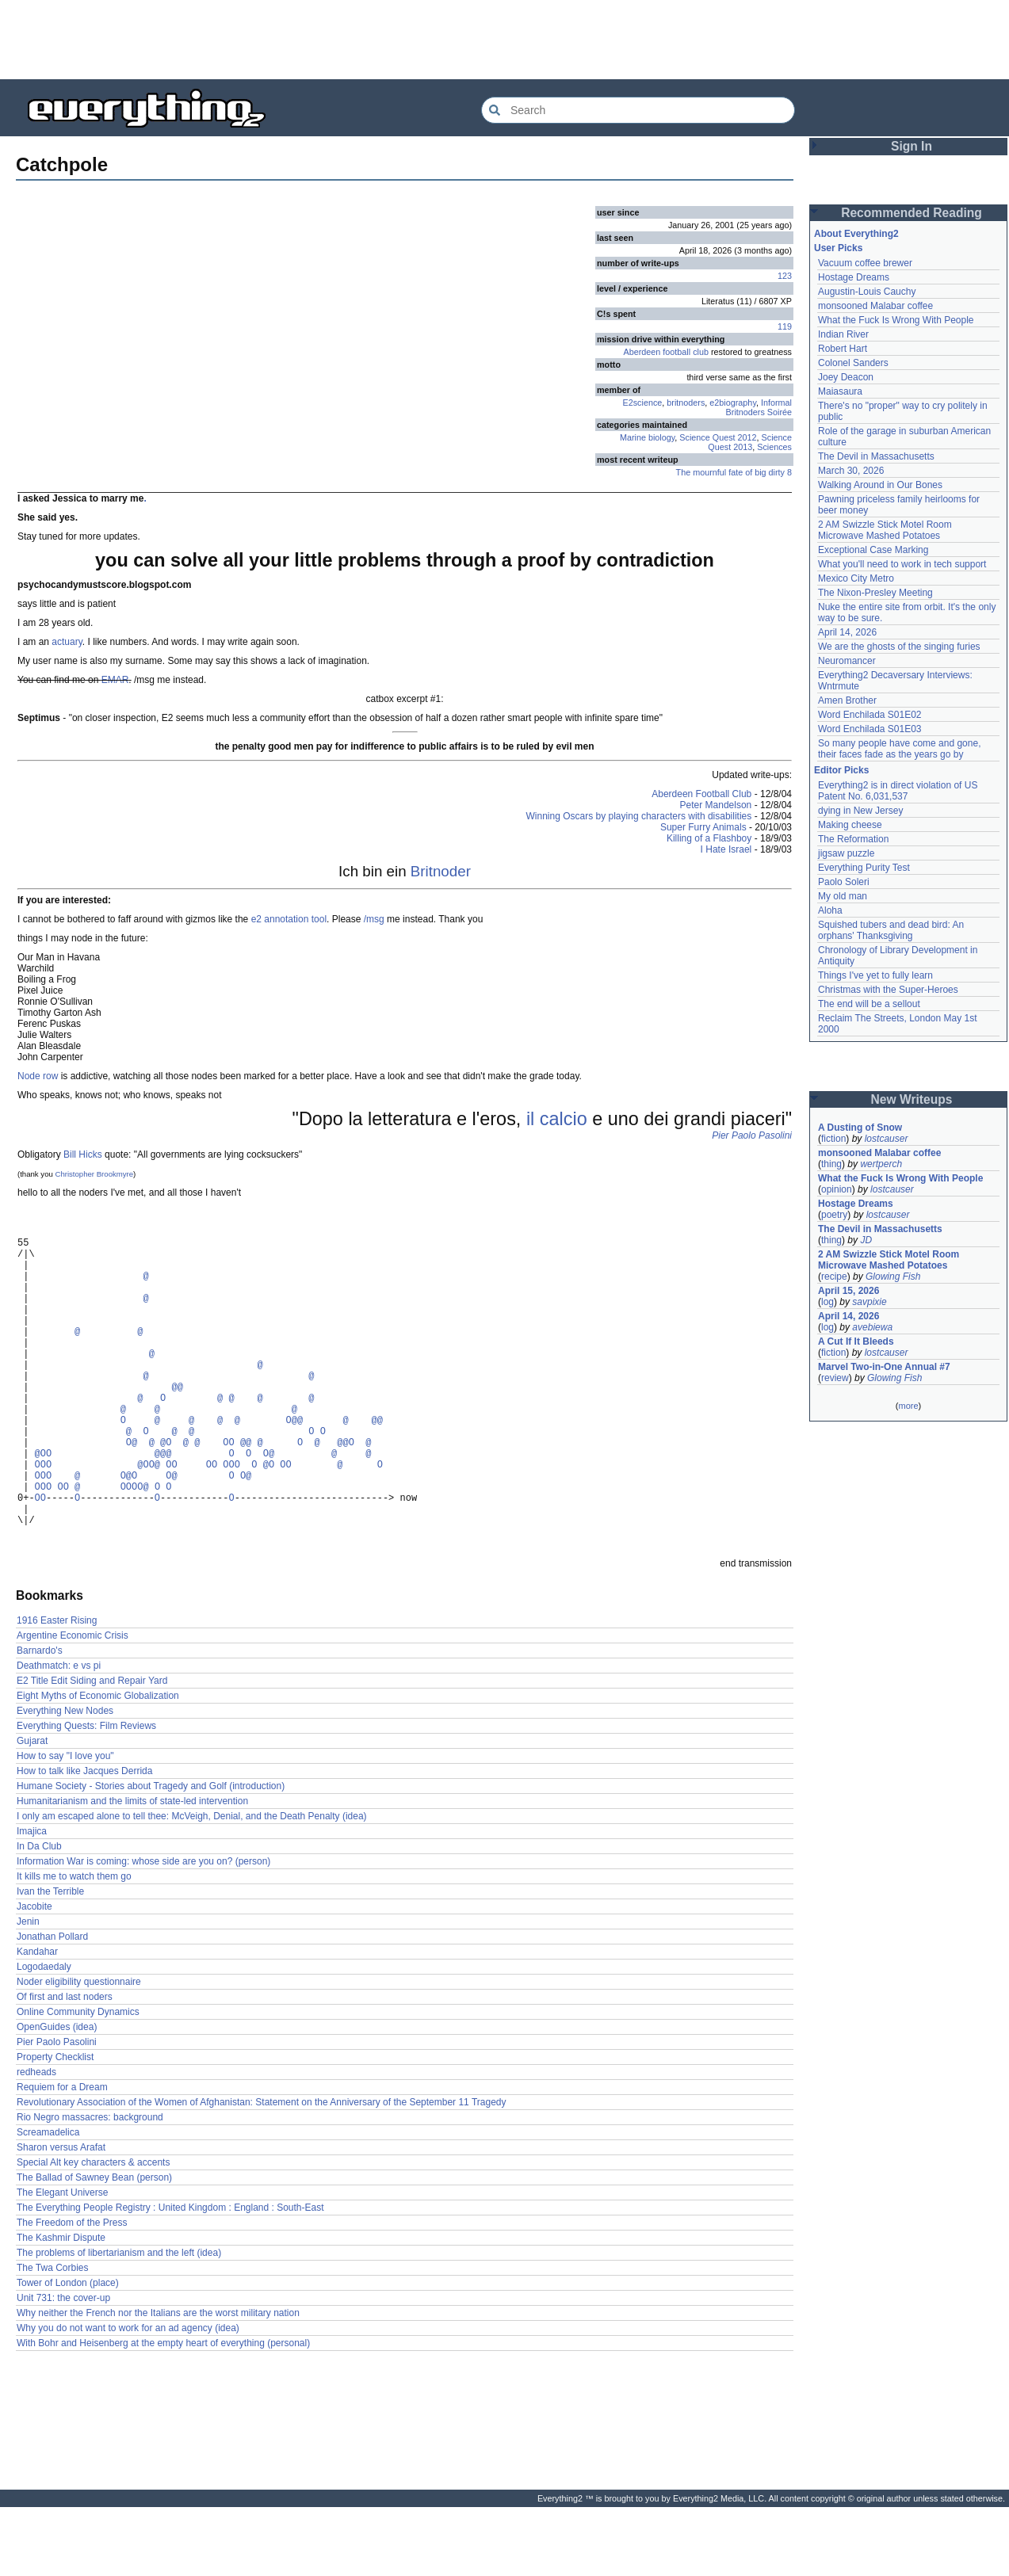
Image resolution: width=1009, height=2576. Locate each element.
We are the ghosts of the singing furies (899, 646)
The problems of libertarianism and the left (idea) (119, 2321)
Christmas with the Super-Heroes (888, 989)
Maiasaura (840, 391)
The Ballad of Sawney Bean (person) (94, 2246)
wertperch (881, 1164)
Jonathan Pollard (52, 2005)
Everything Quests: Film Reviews (86, 1794)
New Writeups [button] (912, 1099)
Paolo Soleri (843, 881)
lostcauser (886, 1138)
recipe (834, 1276)
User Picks (838, 248)
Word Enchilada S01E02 (870, 714)
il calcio (556, 1119)
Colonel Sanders (853, 362)
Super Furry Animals (703, 827)
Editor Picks (841, 770)
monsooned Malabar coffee (875, 305)
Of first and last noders (65, 2065)
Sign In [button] (911, 146)
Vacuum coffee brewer (865, 263)
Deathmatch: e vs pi (59, 1734)
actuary (67, 641)
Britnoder (441, 871)
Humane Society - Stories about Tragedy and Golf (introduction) (151, 1854)
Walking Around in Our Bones (880, 484)
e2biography (732, 402)
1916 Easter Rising (57, 1689)
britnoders (686, 402)
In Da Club (39, 1915)
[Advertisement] (504, 39)
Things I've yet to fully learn (875, 975)
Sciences (774, 447)
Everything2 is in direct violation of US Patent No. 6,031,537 (897, 791)
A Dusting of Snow (860, 1127)
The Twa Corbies (53, 2336)
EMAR (115, 679)
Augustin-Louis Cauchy (866, 291)
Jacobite (34, 1975)
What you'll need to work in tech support (902, 564)
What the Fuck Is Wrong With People (896, 320)
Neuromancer (847, 660)
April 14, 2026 (847, 632)
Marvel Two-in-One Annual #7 (884, 1366)
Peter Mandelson (716, 805)
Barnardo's (40, 1719)
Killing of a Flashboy (709, 838)
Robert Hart (842, 348)
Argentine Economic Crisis (72, 1704)
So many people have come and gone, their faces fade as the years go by (899, 749)
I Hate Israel (726, 849)
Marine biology (647, 437)
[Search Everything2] (638, 110)
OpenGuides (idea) (57, 2095)
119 (785, 326)
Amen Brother (847, 700)
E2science (643, 402)
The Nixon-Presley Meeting (875, 592)
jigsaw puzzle (846, 853)
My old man (842, 896)
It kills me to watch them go (74, 1945)
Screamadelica (48, 2201)
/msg (374, 919)
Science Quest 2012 (717, 437)
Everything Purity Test (864, 867)
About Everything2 (856, 233)
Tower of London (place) (68, 2351)
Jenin (28, 1990)
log (827, 1301)
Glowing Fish (893, 1276)
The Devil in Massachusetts (876, 456)
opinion (836, 1189)
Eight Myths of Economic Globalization (98, 1764)
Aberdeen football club (666, 352)
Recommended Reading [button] (911, 212)
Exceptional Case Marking (873, 549)
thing (831, 1164)
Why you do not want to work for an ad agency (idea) (128, 2396)
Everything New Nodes (65, 1779)
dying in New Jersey (860, 810)
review (835, 1377)
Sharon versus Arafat (61, 2216)
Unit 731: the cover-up (63, 2366)
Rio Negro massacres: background (90, 2186)
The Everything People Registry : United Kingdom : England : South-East (170, 2276)
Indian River (843, 334)
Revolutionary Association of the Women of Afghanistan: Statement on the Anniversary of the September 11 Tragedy (261, 2171)
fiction (833, 1138)
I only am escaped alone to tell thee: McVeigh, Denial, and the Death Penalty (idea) (192, 1885)
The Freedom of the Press (72, 2291)
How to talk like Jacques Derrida (84, 1839)
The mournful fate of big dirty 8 (734, 472)
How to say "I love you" (65, 1824)
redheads (36, 2141)
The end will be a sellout (869, 1003)
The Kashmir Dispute (61, 2306)
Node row (37, 1076)
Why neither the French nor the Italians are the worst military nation (158, 2381)
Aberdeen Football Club (701, 794)
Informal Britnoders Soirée (759, 407)
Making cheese (850, 824)
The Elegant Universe (62, 2261)
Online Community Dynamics (78, 2080)
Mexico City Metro (856, 578)
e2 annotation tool (289, 919)
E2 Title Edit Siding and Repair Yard (92, 1749)
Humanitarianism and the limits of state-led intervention (132, 1870)
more (908, 1405)
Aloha (830, 910)
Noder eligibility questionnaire (79, 2050)
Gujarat (32, 1809)
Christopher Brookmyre (94, 1174)
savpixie (869, 1301)
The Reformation (853, 839)
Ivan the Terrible (50, 1960)
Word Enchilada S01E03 (870, 729)
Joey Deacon (845, 377)
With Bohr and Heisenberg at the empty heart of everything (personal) (163, 2412)
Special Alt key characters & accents (93, 2231)
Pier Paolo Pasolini (752, 1135)
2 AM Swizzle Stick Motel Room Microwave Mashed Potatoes (885, 530)
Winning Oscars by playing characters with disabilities (639, 816)
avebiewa (872, 1327)
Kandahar (37, 2020)
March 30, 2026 (851, 470)
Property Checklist (55, 2125)
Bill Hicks (82, 1154)
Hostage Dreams (853, 277)
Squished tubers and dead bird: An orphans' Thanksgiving (891, 930)
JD (866, 1240)
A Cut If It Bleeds (856, 1341)
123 (785, 275)
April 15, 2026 (848, 1290)
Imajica (32, 1900)
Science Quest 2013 (750, 442)
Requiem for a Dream (62, 2156)
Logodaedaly (44, 2035)
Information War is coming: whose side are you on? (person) (143, 1930)
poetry (834, 1214)
